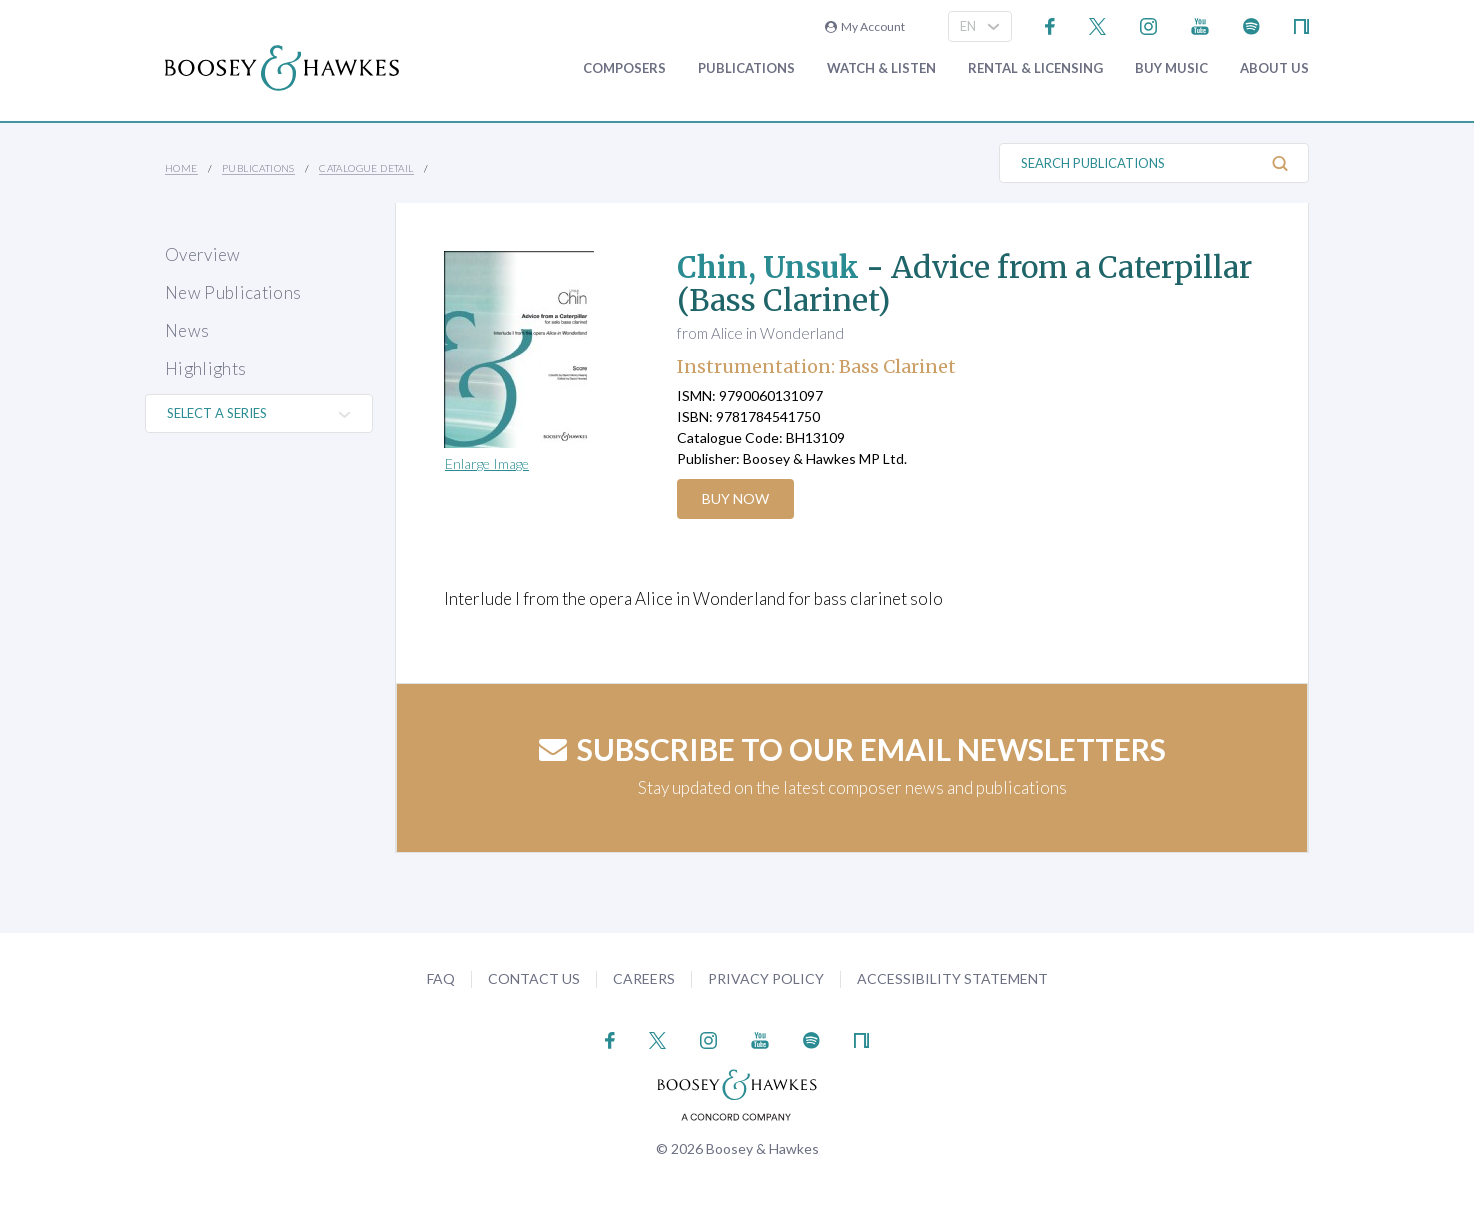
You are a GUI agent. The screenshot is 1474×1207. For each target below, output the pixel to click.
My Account (865, 26)
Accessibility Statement (952, 978)
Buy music (1171, 68)
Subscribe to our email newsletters (852, 749)
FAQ (441, 978)
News (187, 330)
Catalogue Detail (366, 168)
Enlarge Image (487, 463)
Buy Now (736, 498)
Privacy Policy (766, 978)
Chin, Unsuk (769, 267)
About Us (1274, 68)
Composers (624, 68)
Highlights (205, 368)
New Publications (233, 292)
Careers (644, 978)
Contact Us (534, 978)
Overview (203, 254)
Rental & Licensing (1035, 68)
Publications (746, 68)
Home (181, 168)
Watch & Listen (881, 68)
